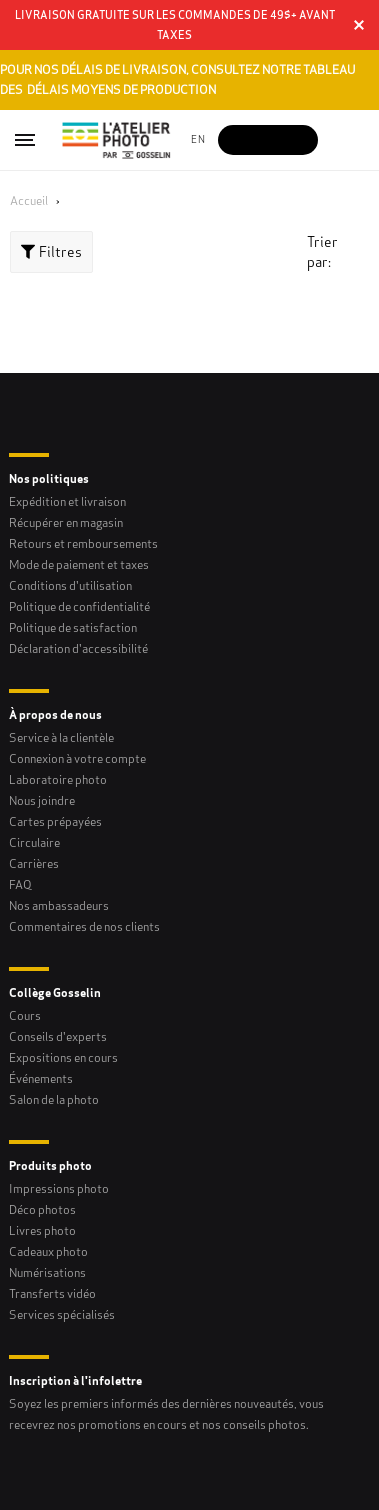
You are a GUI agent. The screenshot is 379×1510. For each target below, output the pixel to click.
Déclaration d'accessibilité (78, 648)
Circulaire (34, 842)
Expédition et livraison (67, 501)
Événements (41, 1078)
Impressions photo (59, 1188)
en (198, 139)
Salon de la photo (54, 1099)
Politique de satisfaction (73, 627)
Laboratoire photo (58, 779)
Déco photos (42, 1209)
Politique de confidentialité (79, 606)
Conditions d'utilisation (70, 585)
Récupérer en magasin (66, 522)
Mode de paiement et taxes (79, 564)
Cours (25, 1015)
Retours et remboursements (83, 543)
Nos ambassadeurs (59, 905)
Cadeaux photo (48, 1251)
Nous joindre (42, 800)
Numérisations (47, 1272)
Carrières (34, 863)
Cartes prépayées (55, 821)
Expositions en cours (63, 1057)
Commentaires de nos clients (84, 926)
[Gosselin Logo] (116, 140)
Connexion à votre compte (77, 758)
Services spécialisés (62, 1314)
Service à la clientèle (61, 737)
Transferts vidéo (52, 1293)
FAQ (20, 884)
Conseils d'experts (58, 1036)
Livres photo (42, 1230)
